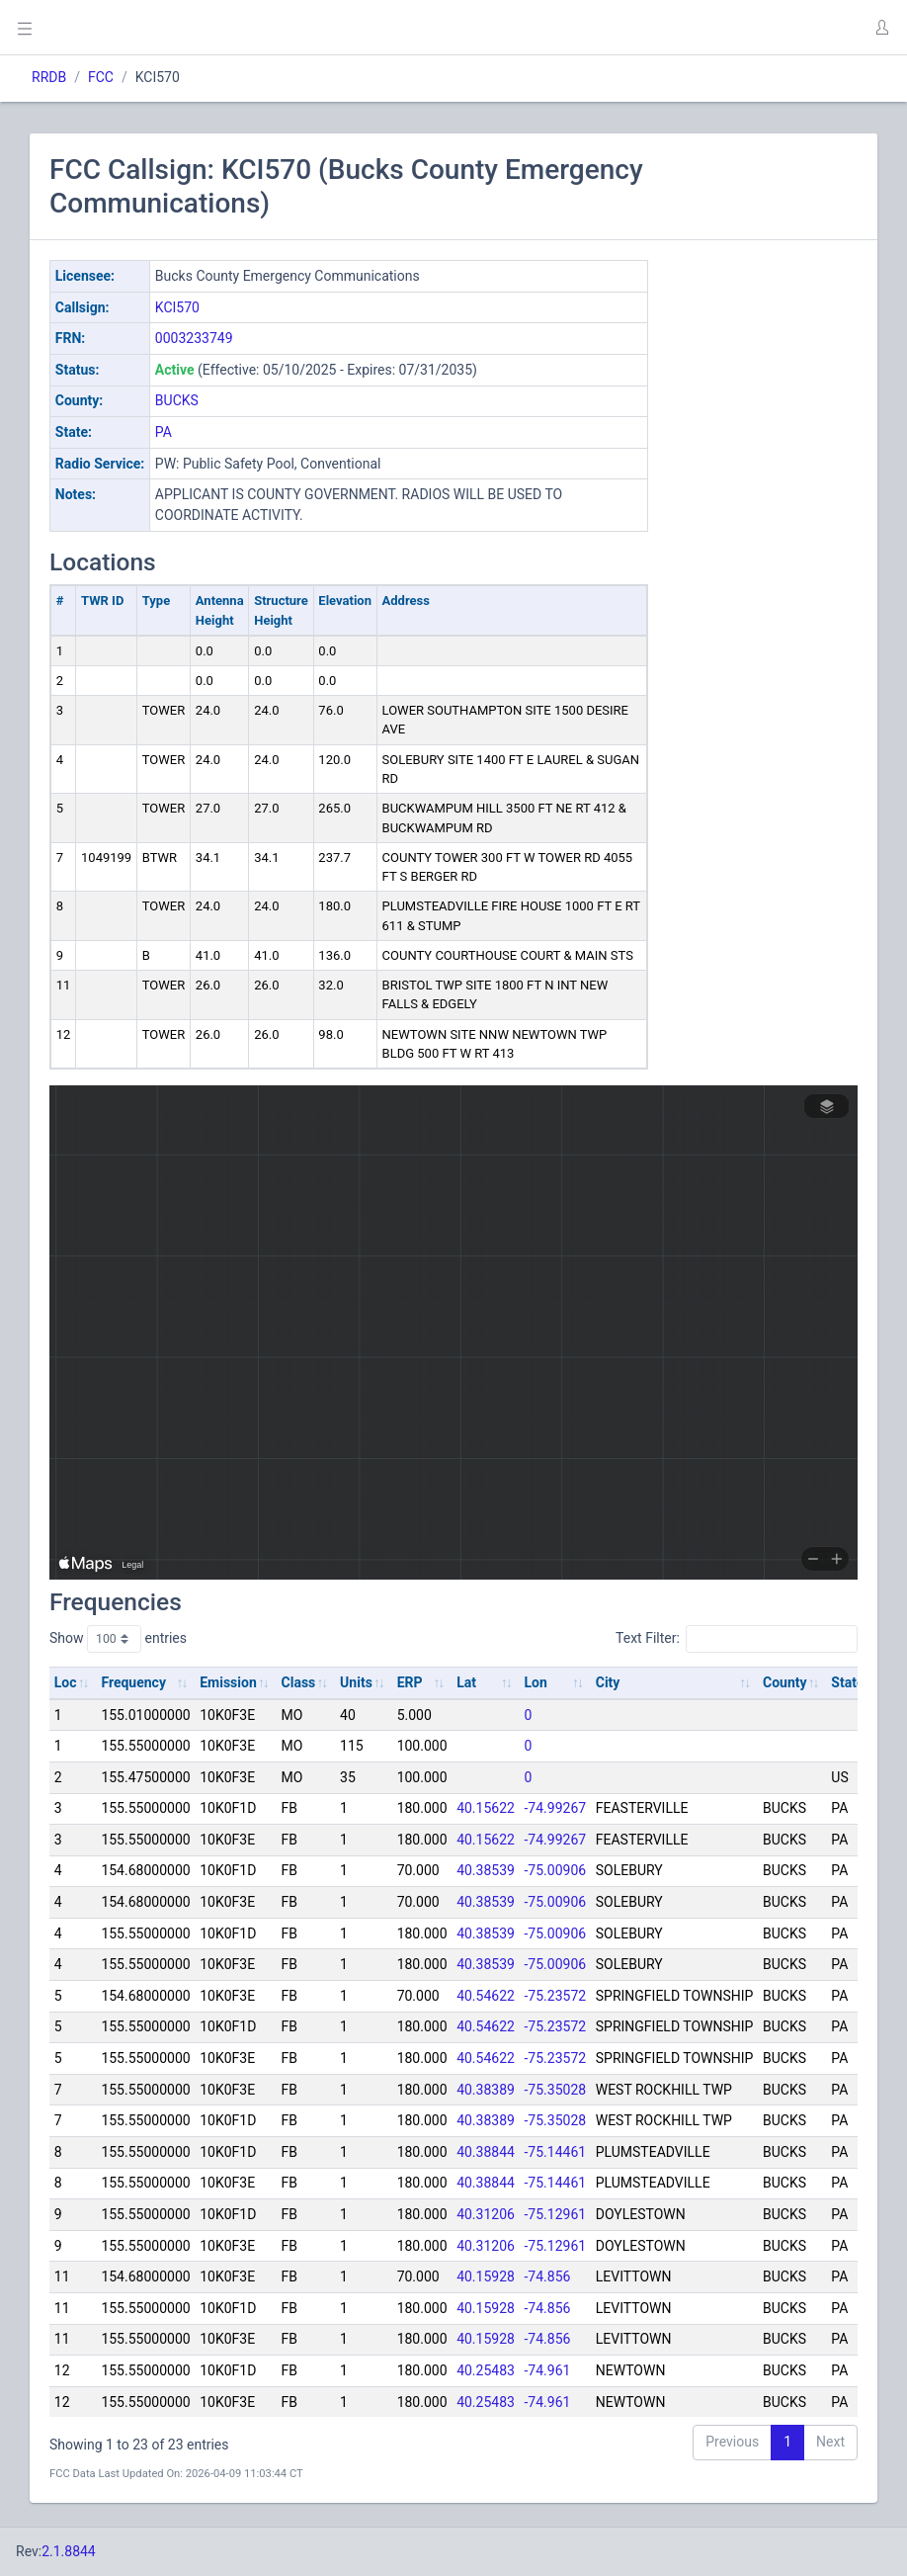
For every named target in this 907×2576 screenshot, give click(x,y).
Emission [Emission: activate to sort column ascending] (228, 1682)
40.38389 (485, 2090)
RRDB (49, 77)
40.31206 (485, 2214)
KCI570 (177, 307)
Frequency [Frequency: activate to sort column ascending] (133, 1682)
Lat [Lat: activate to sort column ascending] (466, 1682)
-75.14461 (556, 2152)
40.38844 (485, 2152)
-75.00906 (556, 1870)
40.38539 (485, 1870)
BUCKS (177, 400)
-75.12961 (556, 2214)
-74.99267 (556, 1808)
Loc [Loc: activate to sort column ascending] (65, 1682)
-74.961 (548, 2370)
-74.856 (548, 2276)
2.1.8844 (68, 2551)
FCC (101, 77)
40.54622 (485, 1996)
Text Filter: (737, 1639)
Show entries (118, 1639)
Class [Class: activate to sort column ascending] (299, 1682)
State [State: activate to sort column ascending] (847, 1682)
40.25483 (485, 2370)
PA (163, 432)
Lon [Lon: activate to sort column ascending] (536, 1682)
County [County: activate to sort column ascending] (785, 1682)
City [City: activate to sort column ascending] (608, 1682)
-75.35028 (556, 2090)
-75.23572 (556, 1996)
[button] (881, 27)
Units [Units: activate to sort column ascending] (356, 1682)
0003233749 (194, 338)
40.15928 (485, 2276)
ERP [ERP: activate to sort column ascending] (410, 1682)
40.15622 (485, 1808)
